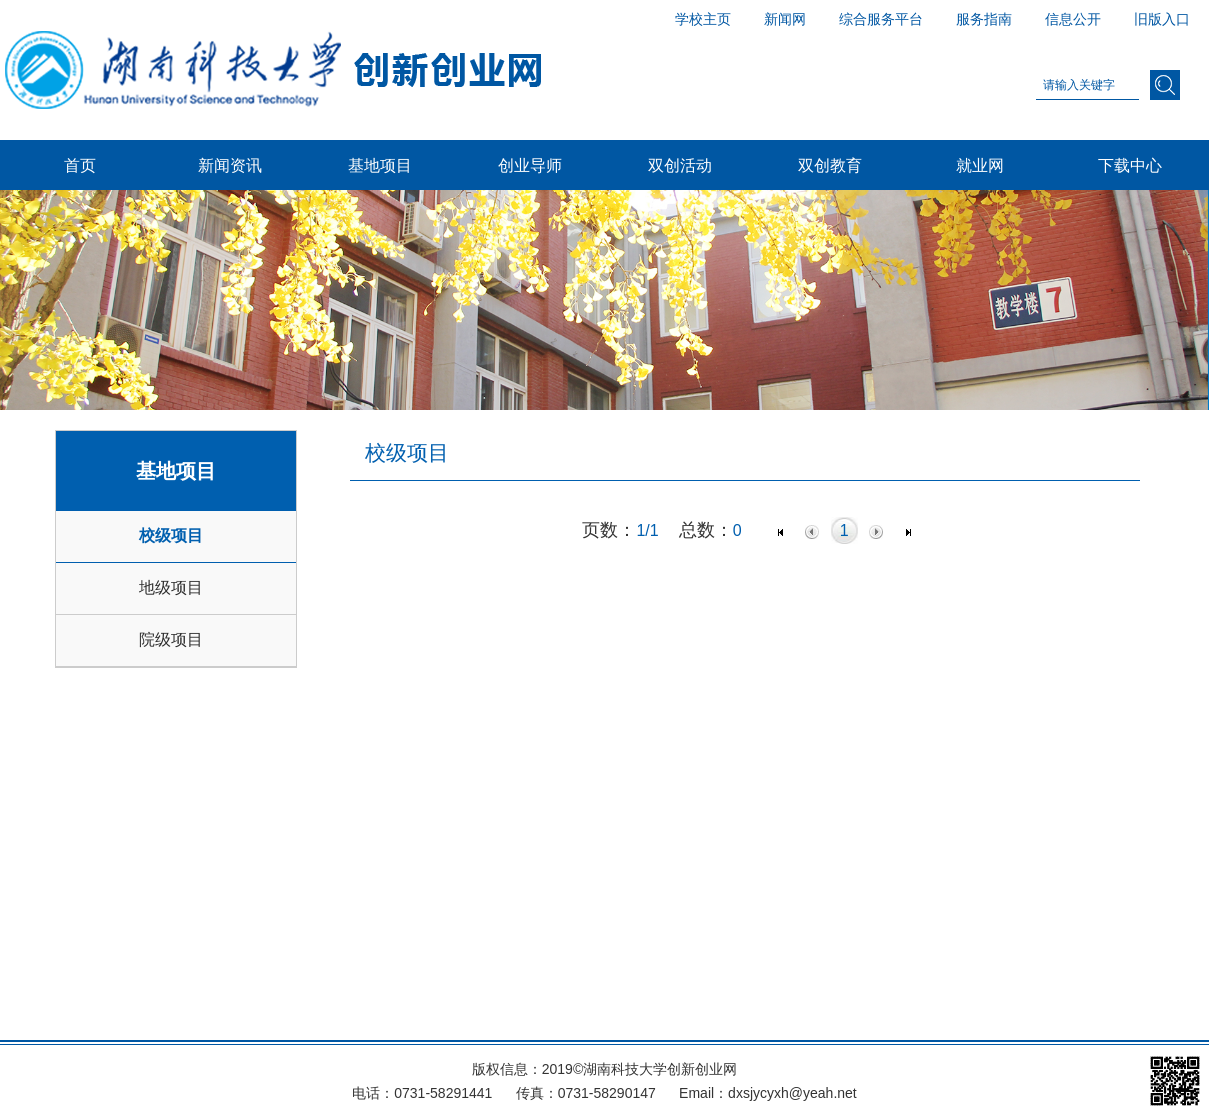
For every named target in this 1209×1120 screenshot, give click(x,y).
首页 (80, 165)
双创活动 (680, 165)
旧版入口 (1162, 19)
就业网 (980, 165)
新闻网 (785, 19)
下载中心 (1130, 165)
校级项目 (171, 535)
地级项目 (171, 587)
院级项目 (171, 639)
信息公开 (1073, 19)
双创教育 (830, 165)
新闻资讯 (230, 165)
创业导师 (530, 165)
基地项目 (380, 165)
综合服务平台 (881, 19)
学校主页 (703, 19)
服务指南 (984, 19)
